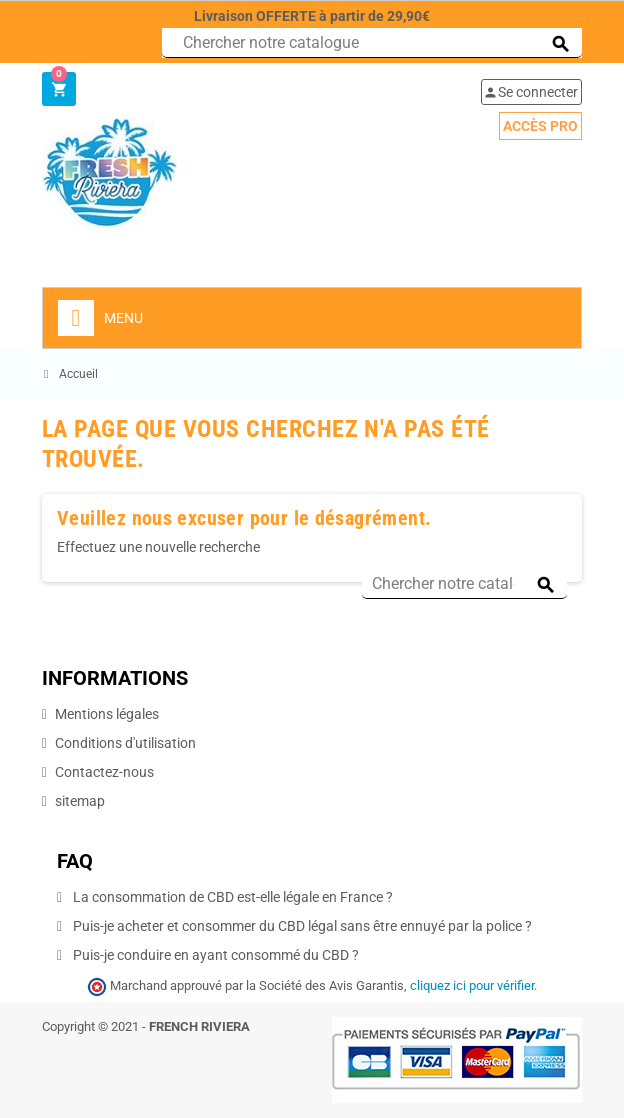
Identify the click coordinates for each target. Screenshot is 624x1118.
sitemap (80, 801)
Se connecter (530, 92)
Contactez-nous (104, 772)
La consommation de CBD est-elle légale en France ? (231, 897)
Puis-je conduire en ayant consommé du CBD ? (214, 955)
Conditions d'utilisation (125, 743)
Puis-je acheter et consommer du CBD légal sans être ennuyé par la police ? (301, 926)
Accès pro (540, 126)
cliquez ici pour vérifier (472, 985)
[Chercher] (372, 43)
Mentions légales (107, 714)
